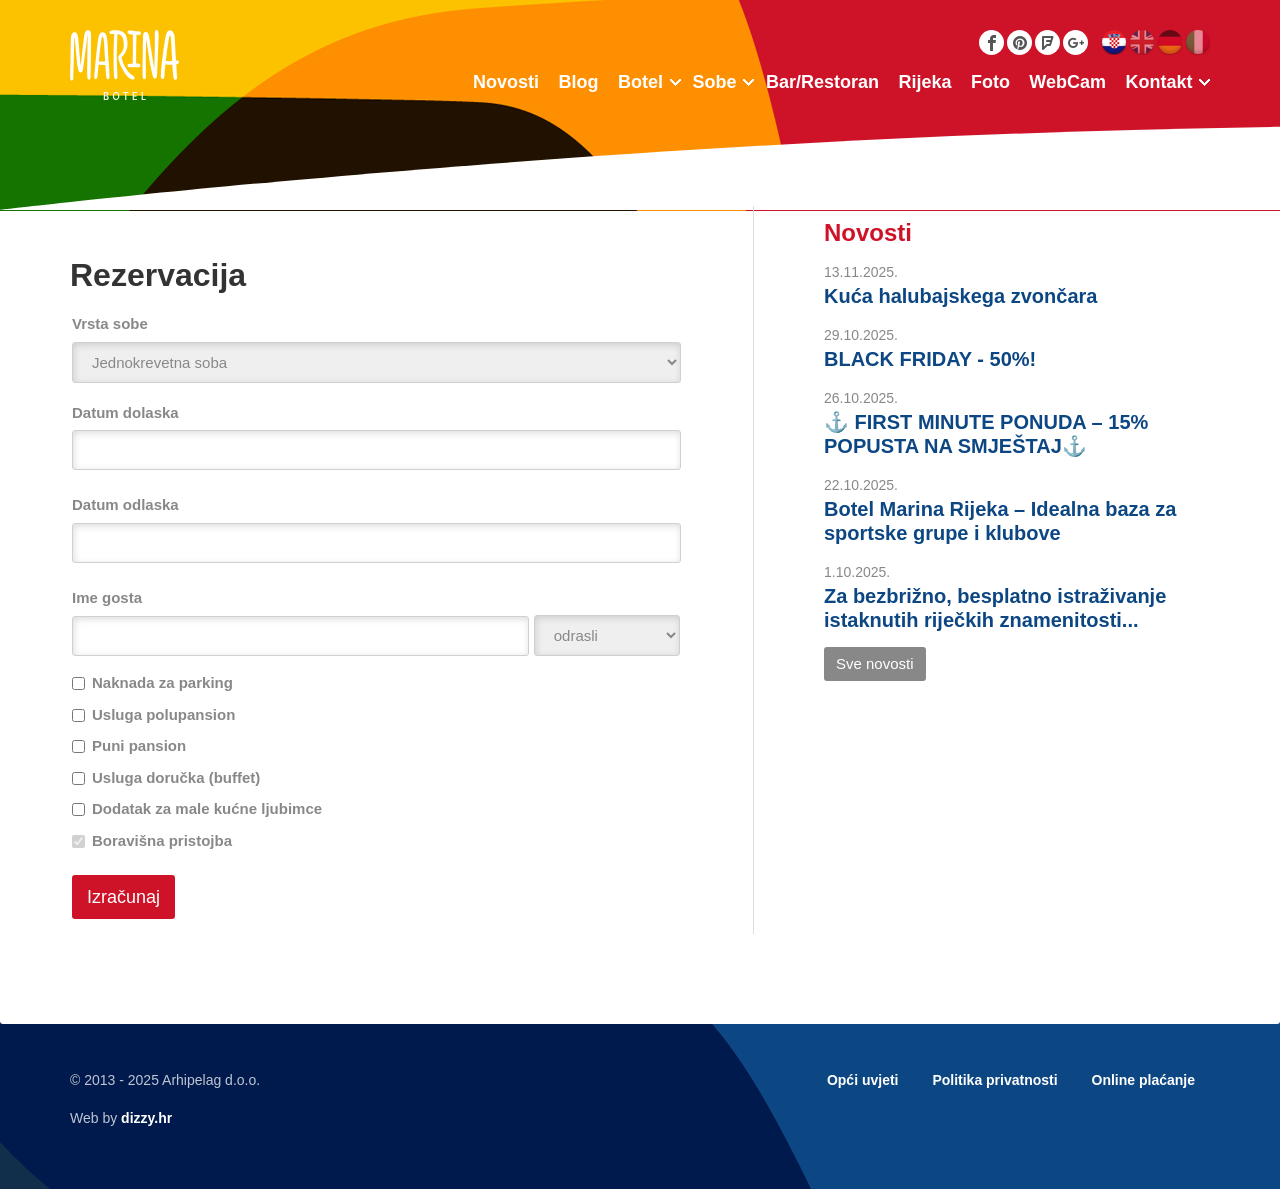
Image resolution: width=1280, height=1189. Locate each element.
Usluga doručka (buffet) (176, 777)
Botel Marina (124, 65)
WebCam (1067, 82)
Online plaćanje (1143, 1080)
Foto (990, 82)
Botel (640, 82)
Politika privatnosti (994, 1080)
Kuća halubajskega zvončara (960, 296)
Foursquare (1047, 42)
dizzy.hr (146, 1118)
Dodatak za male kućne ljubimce (207, 808)
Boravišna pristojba (162, 840)
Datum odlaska (125, 504)
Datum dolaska (125, 412)
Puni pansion (139, 745)
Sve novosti (875, 663)
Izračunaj (123, 897)
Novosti (506, 82)
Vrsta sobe (110, 323)
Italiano (1197, 42)
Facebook (991, 42)
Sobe (714, 82)
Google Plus (1075, 42)
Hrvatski (1113, 42)
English (1141, 42)
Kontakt (1159, 82)
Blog (579, 82)
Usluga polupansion (163, 714)
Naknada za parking (162, 682)
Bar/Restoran (822, 82)
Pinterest (1019, 42)
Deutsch (1169, 42)
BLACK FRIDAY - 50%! (930, 359)
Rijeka (924, 82)
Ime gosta (107, 597)
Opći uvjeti (863, 1080)
